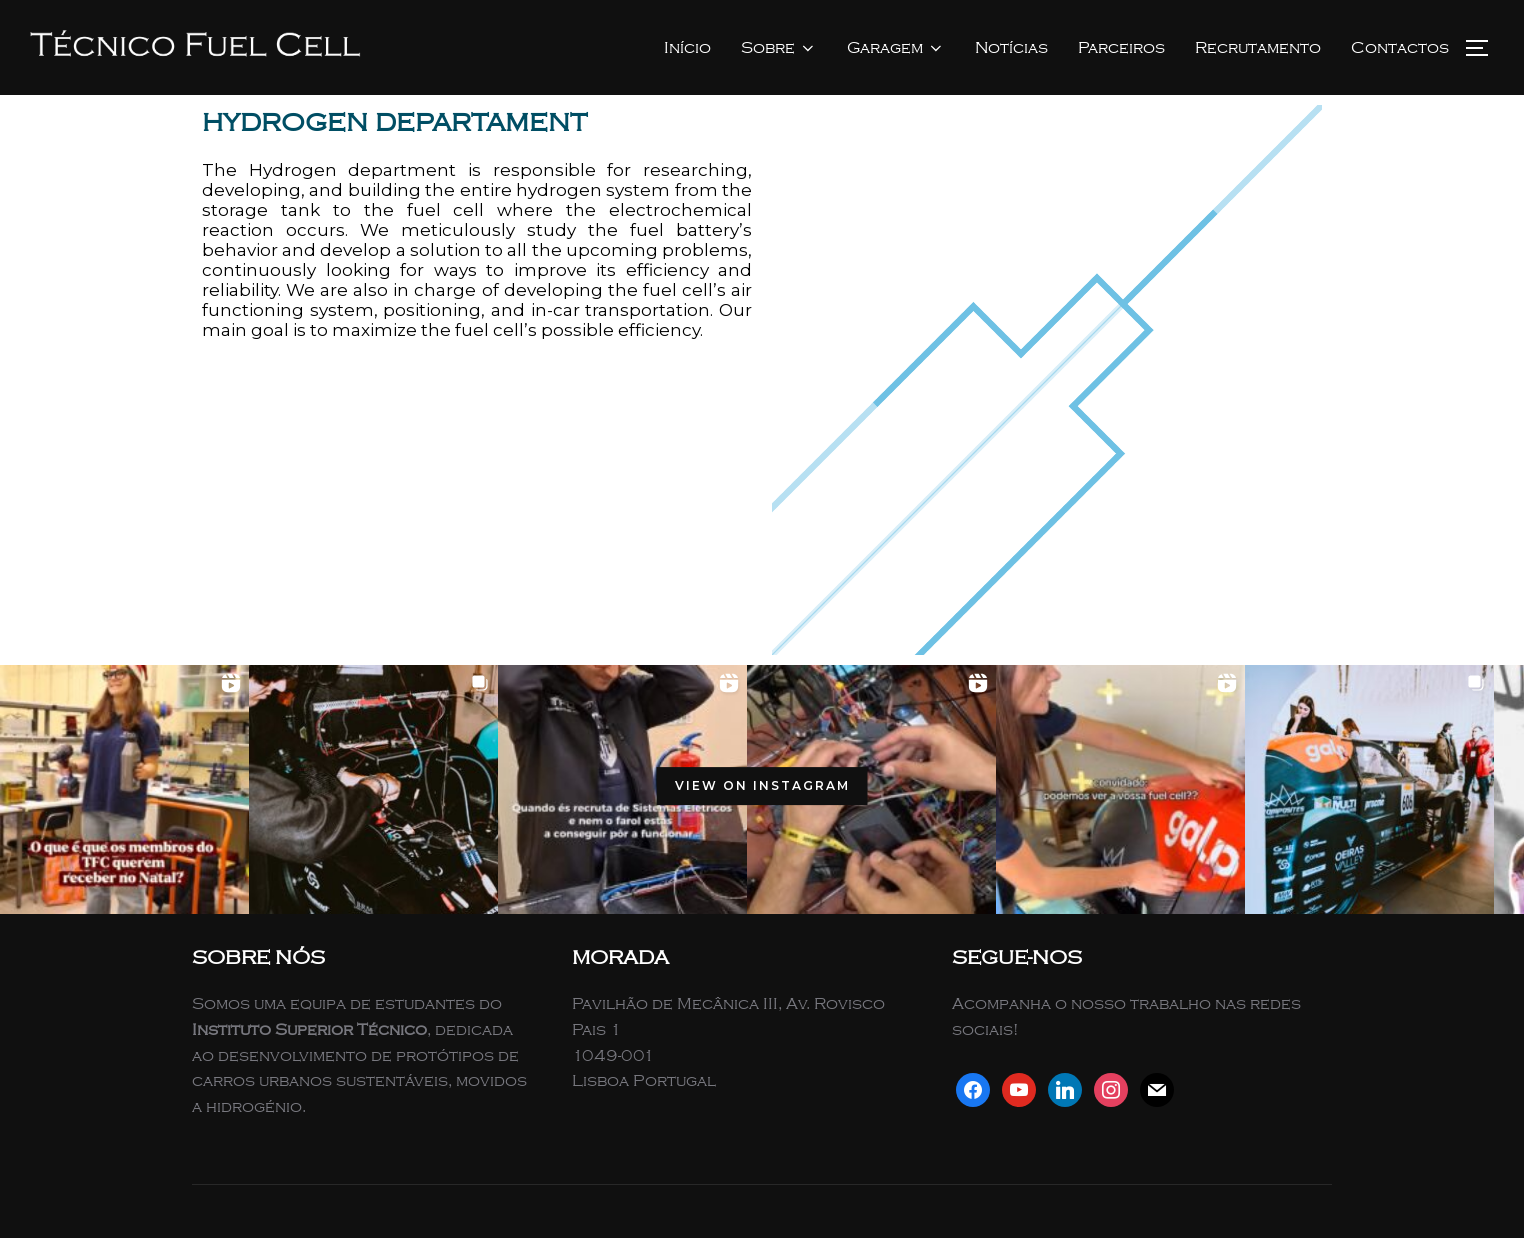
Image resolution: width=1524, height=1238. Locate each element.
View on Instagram (762, 785)
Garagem (896, 48)
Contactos (1400, 48)
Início (687, 48)
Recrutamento (1258, 48)
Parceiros (1121, 48)
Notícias (1011, 48)
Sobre (779, 48)
